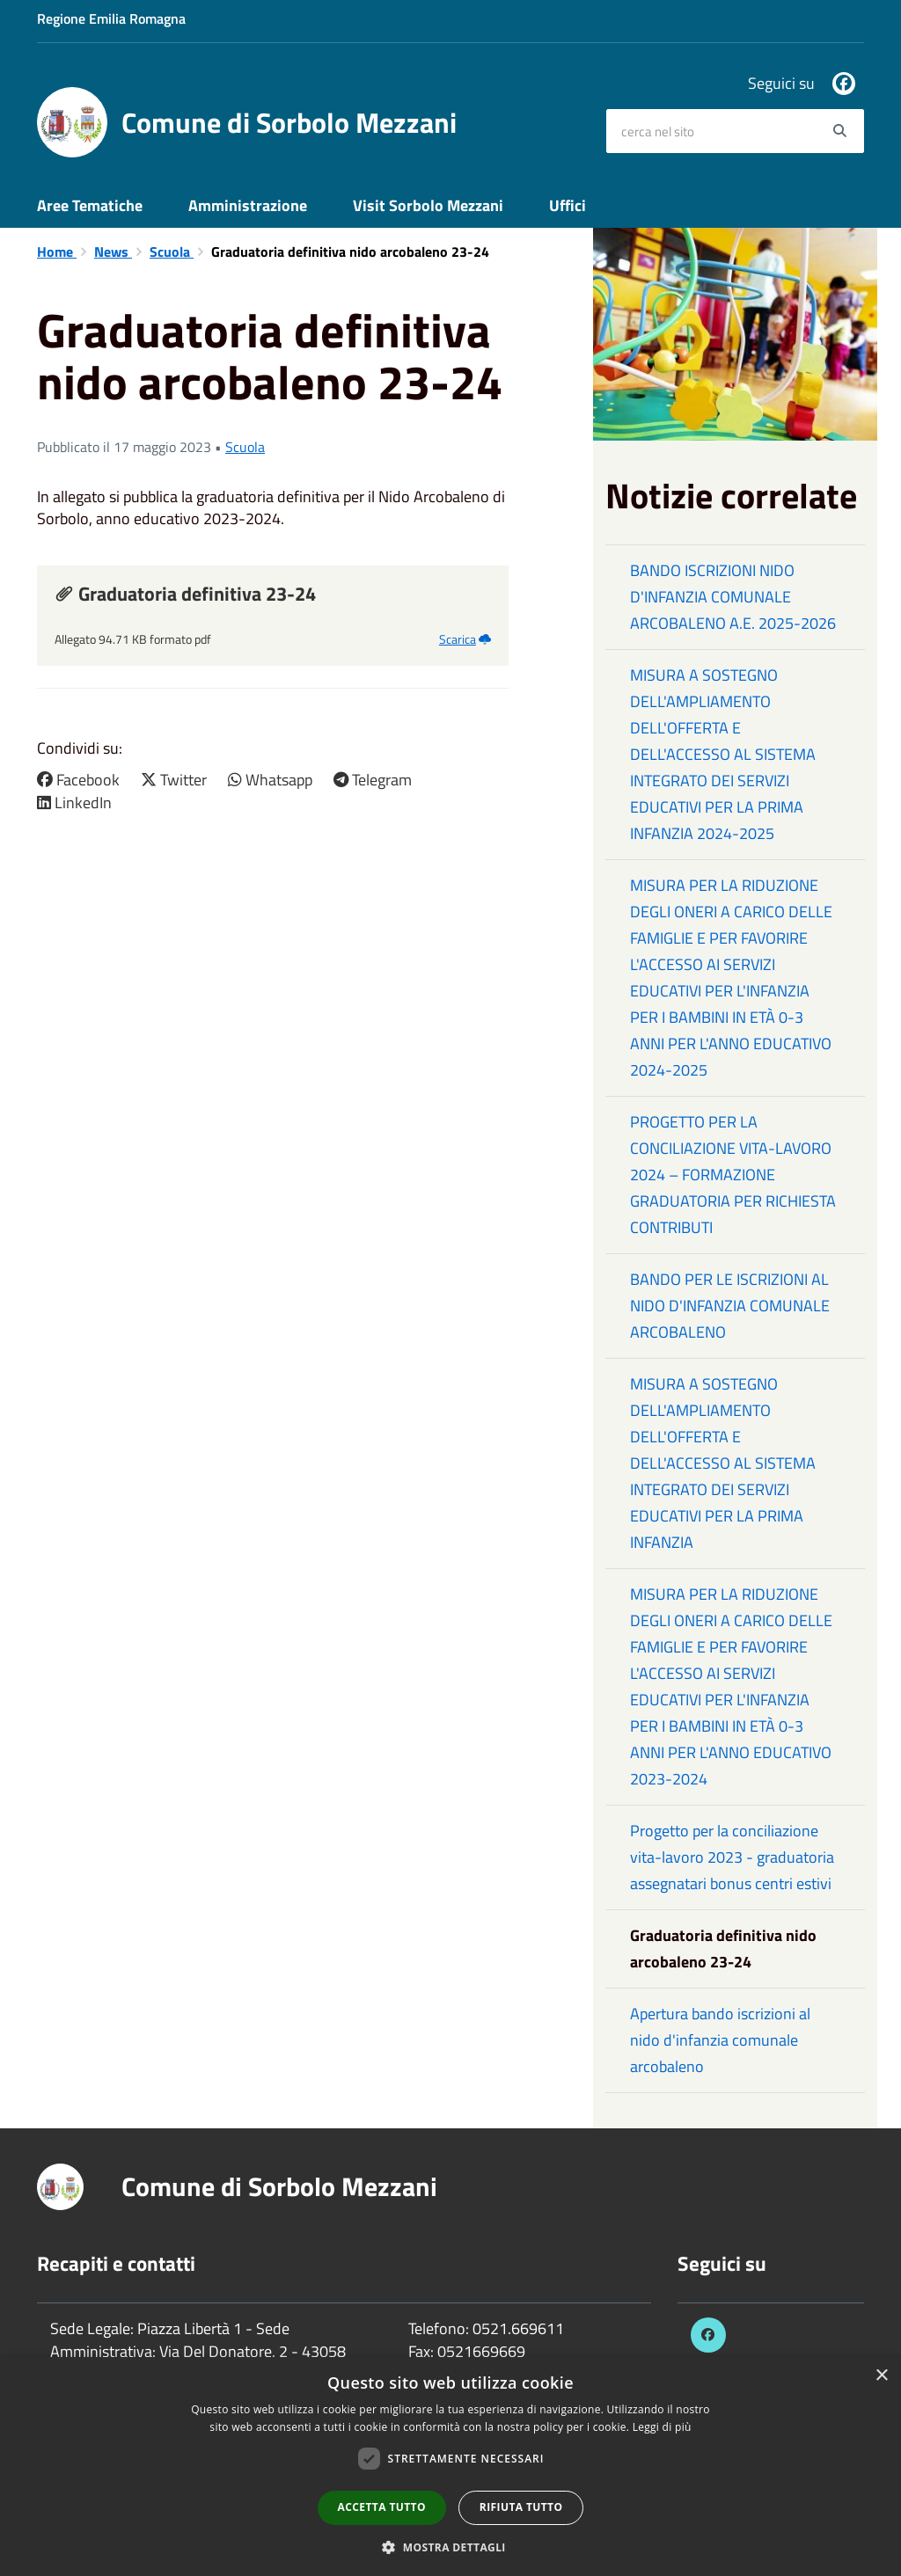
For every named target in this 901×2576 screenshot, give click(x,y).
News (113, 251)
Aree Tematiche (90, 205)
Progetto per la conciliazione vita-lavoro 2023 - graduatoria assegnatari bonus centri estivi (732, 1857)
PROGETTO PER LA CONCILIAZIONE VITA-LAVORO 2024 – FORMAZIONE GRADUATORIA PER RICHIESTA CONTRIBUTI (733, 1174)
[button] (450, 2546)
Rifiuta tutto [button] (521, 2506)
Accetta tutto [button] (382, 2506)
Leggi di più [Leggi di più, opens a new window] (662, 2426)
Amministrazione (247, 205)
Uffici (567, 205)
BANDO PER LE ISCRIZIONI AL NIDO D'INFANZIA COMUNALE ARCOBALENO (730, 1305)
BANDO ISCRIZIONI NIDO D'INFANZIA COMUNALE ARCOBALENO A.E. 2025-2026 (733, 596)
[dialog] (450, 2466)
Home (57, 251)
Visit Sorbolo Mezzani (428, 205)
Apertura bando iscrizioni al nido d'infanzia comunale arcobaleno (720, 2040)
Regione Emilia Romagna (111, 18)
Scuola (172, 251)
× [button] (881, 2376)
